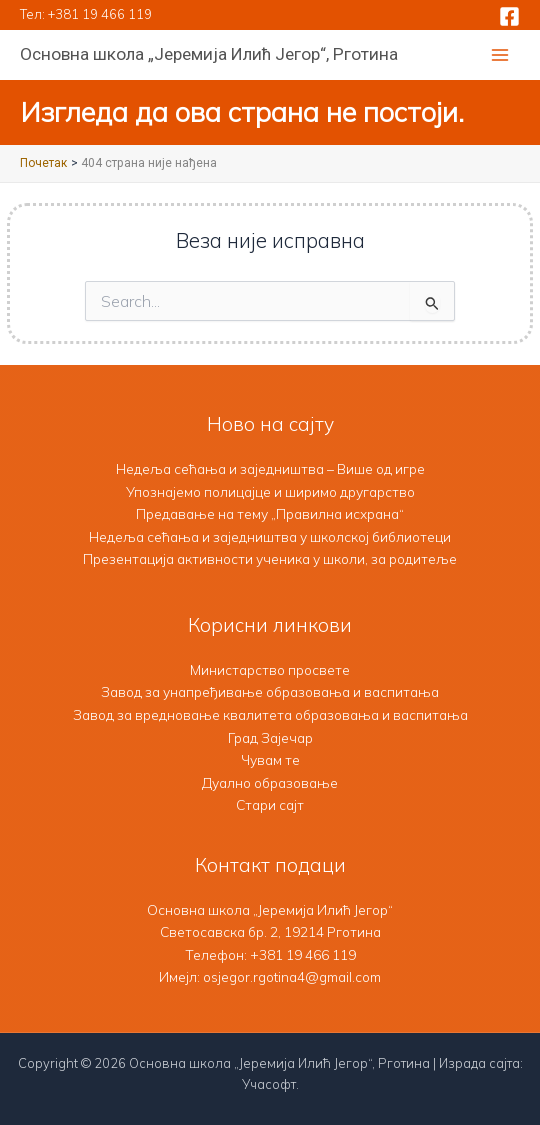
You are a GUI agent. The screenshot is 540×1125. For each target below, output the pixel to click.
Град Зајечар (270, 737)
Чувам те (270, 759)
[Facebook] (509, 16)
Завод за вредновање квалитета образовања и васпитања (270, 714)
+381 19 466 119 (100, 14)
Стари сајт (270, 804)
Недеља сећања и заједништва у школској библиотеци (270, 536)
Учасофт (269, 1084)
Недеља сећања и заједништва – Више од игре (270, 468)
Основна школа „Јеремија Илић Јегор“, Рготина (209, 54)
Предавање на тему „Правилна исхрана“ (270, 513)
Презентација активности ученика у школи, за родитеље (270, 558)
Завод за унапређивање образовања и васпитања (270, 691)
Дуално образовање (270, 782)
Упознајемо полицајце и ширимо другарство (270, 491)
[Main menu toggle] (500, 55)
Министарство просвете (270, 669)
